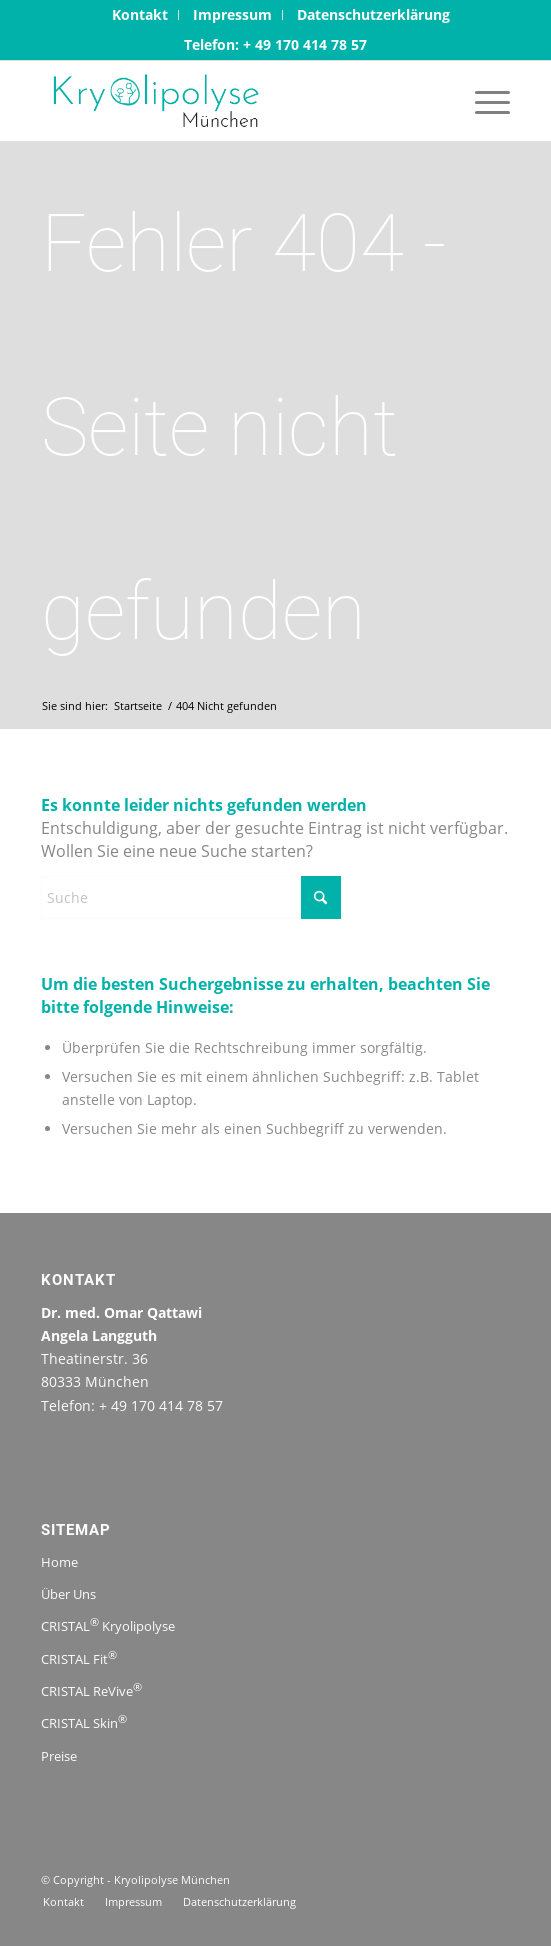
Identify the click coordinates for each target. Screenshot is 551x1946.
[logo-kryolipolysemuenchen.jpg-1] (228, 101)
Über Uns (68, 1594)
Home (59, 1562)
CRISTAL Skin (84, 1721)
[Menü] (482, 101)
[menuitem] (140, 15)
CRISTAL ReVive (91, 1689)
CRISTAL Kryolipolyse (108, 1624)
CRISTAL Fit (79, 1656)
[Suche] (191, 897)
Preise (59, 1756)
